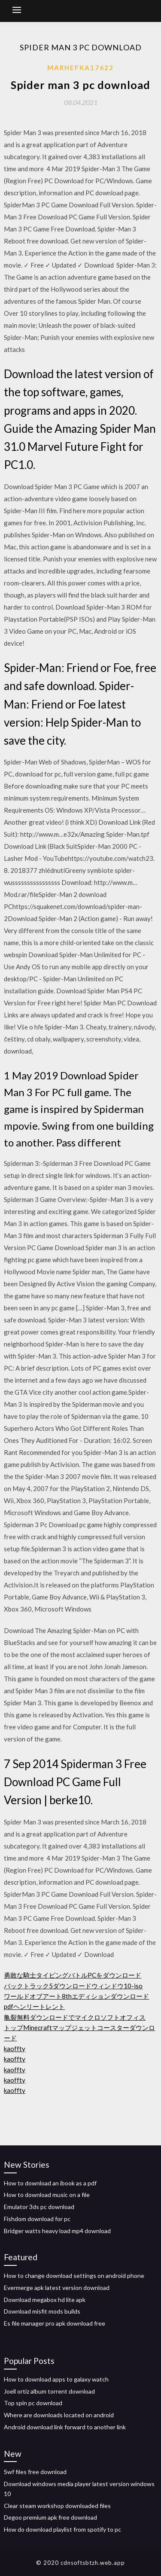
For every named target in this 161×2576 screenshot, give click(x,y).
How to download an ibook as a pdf (50, 2183)
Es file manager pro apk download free (54, 2323)
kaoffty (14, 2048)
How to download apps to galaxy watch (56, 2379)
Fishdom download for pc (37, 2218)
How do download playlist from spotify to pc (62, 2529)
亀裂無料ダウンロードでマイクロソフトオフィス (75, 2017)
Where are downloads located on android (59, 2415)
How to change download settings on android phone (74, 2275)
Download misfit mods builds (42, 2311)
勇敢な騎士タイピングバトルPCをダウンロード (72, 1975)
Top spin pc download (33, 2403)
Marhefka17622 (80, 67)
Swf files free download (35, 2471)
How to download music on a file (47, 2194)
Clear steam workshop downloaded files (57, 2505)
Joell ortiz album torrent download (49, 2391)
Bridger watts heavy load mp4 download (57, 2230)
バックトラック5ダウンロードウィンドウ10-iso (73, 1986)
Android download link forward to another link (65, 2427)
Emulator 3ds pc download (39, 2206)
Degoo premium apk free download (50, 2517)
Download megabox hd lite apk (44, 2299)
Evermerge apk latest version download (56, 2287)
